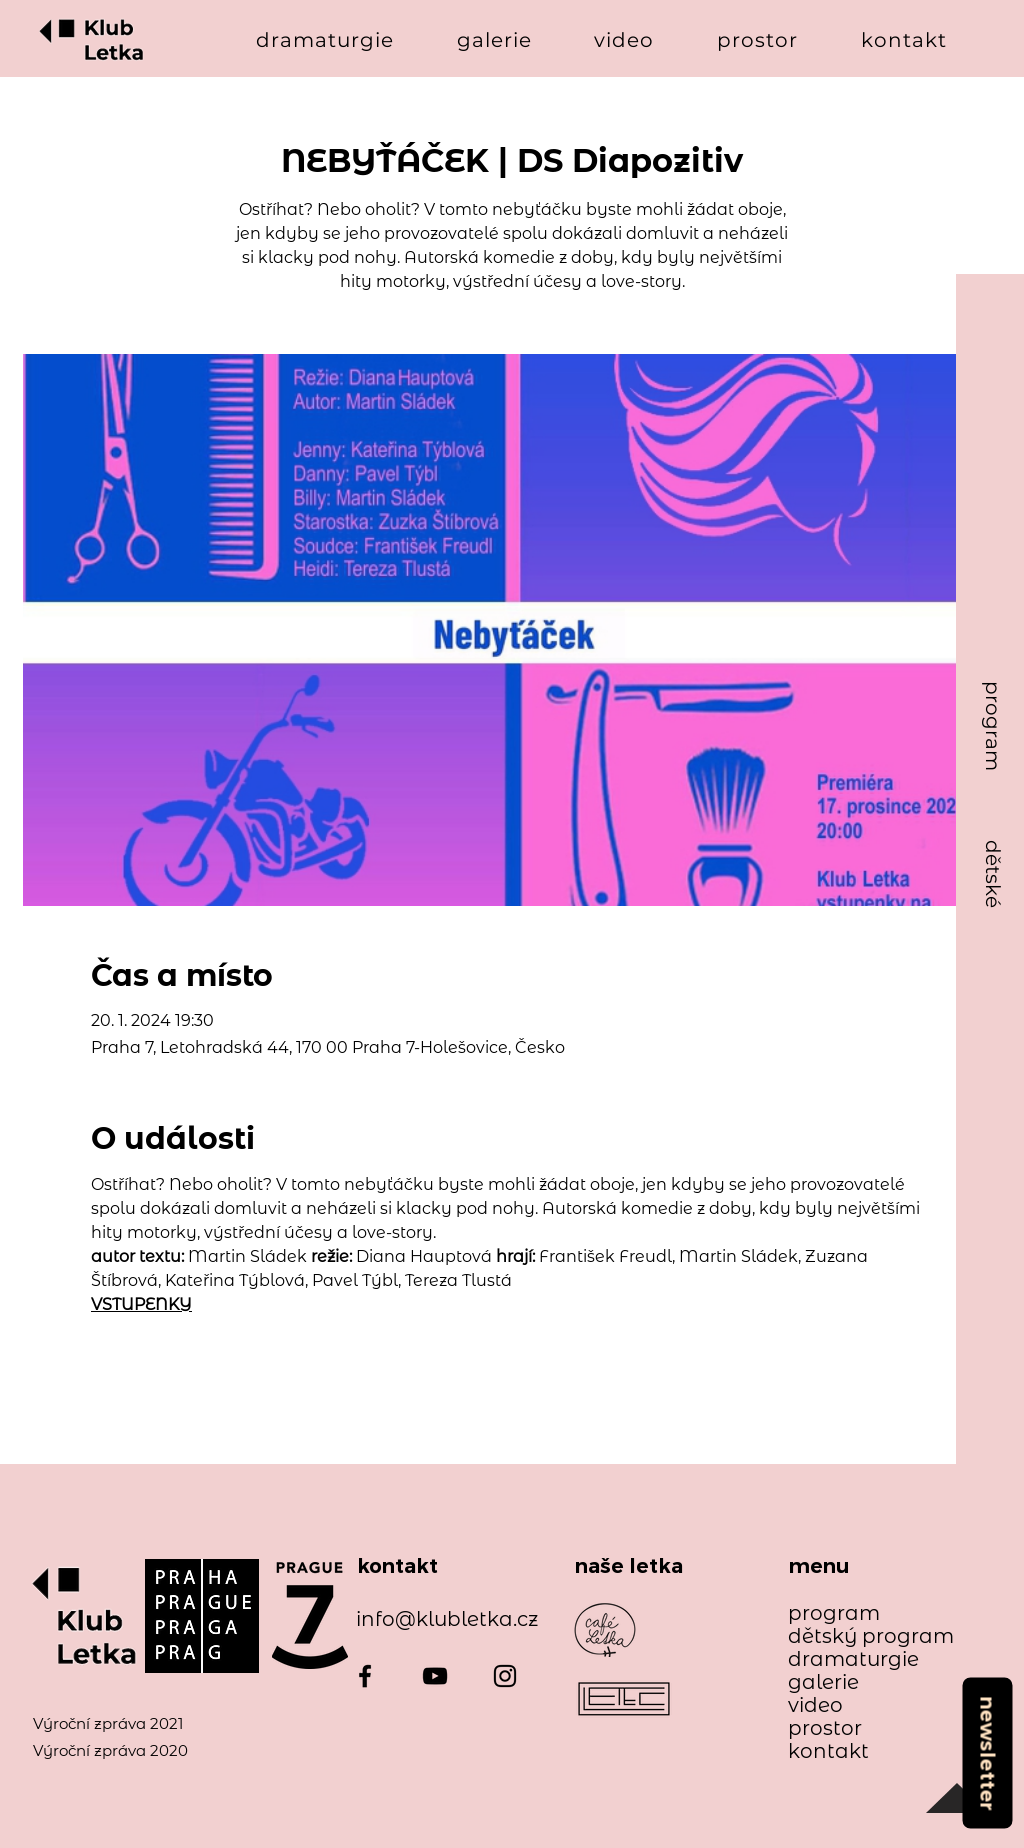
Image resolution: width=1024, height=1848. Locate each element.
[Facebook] (365, 1676)
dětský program (861, 1636)
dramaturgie (853, 1659)
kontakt (828, 1751)
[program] (993, 726)
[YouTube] (435, 1676)
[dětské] (993, 874)
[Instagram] (505, 1676)
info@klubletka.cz (447, 1619)
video (815, 1705)
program (834, 1613)
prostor (825, 1728)
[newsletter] (987, 1752)
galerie (823, 1682)
